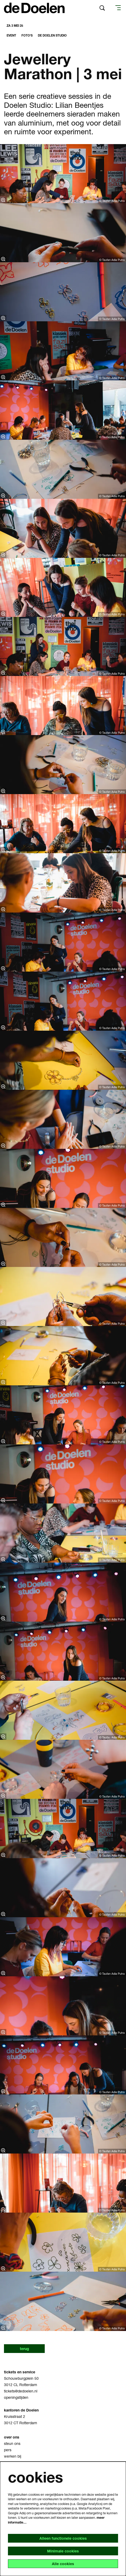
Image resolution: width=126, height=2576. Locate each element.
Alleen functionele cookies (63, 2538)
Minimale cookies (63, 2551)
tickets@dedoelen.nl (20, 2391)
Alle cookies (63, 2563)
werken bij (12, 2456)
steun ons (12, 2443)
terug (24, 2348)
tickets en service (20, 2372)
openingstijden (16, 2397)
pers (7, 2450)
